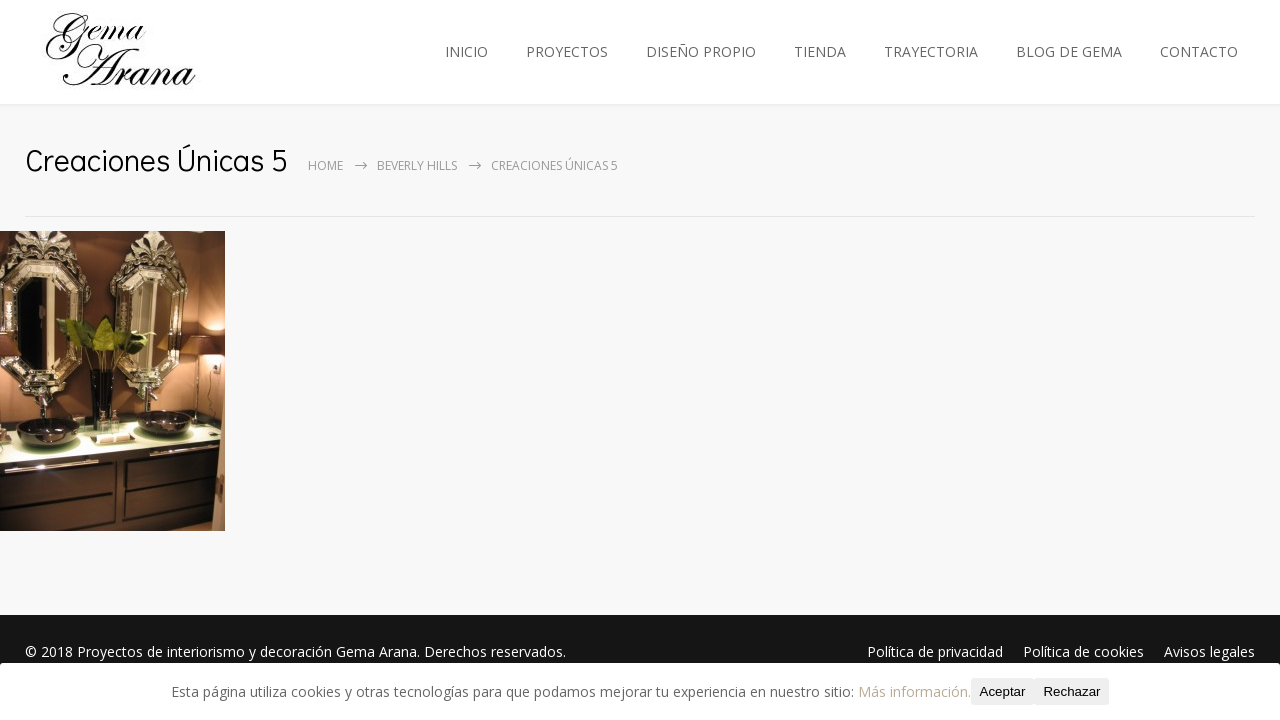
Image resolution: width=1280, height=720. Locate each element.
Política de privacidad (935, 651)
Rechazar (1071, 691)
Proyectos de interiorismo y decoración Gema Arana (247, 651)
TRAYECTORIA (931, 51)
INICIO (466, 51)
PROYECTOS (567, 51)
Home (325, 165)
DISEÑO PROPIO (701, 51)
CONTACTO (1199, 51)
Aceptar (1003, 691)
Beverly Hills (417, 165)
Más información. (914, 691)
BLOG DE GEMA (1069, 51)
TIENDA (820, 51)
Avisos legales (1209, 651)
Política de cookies (1083, 651)
